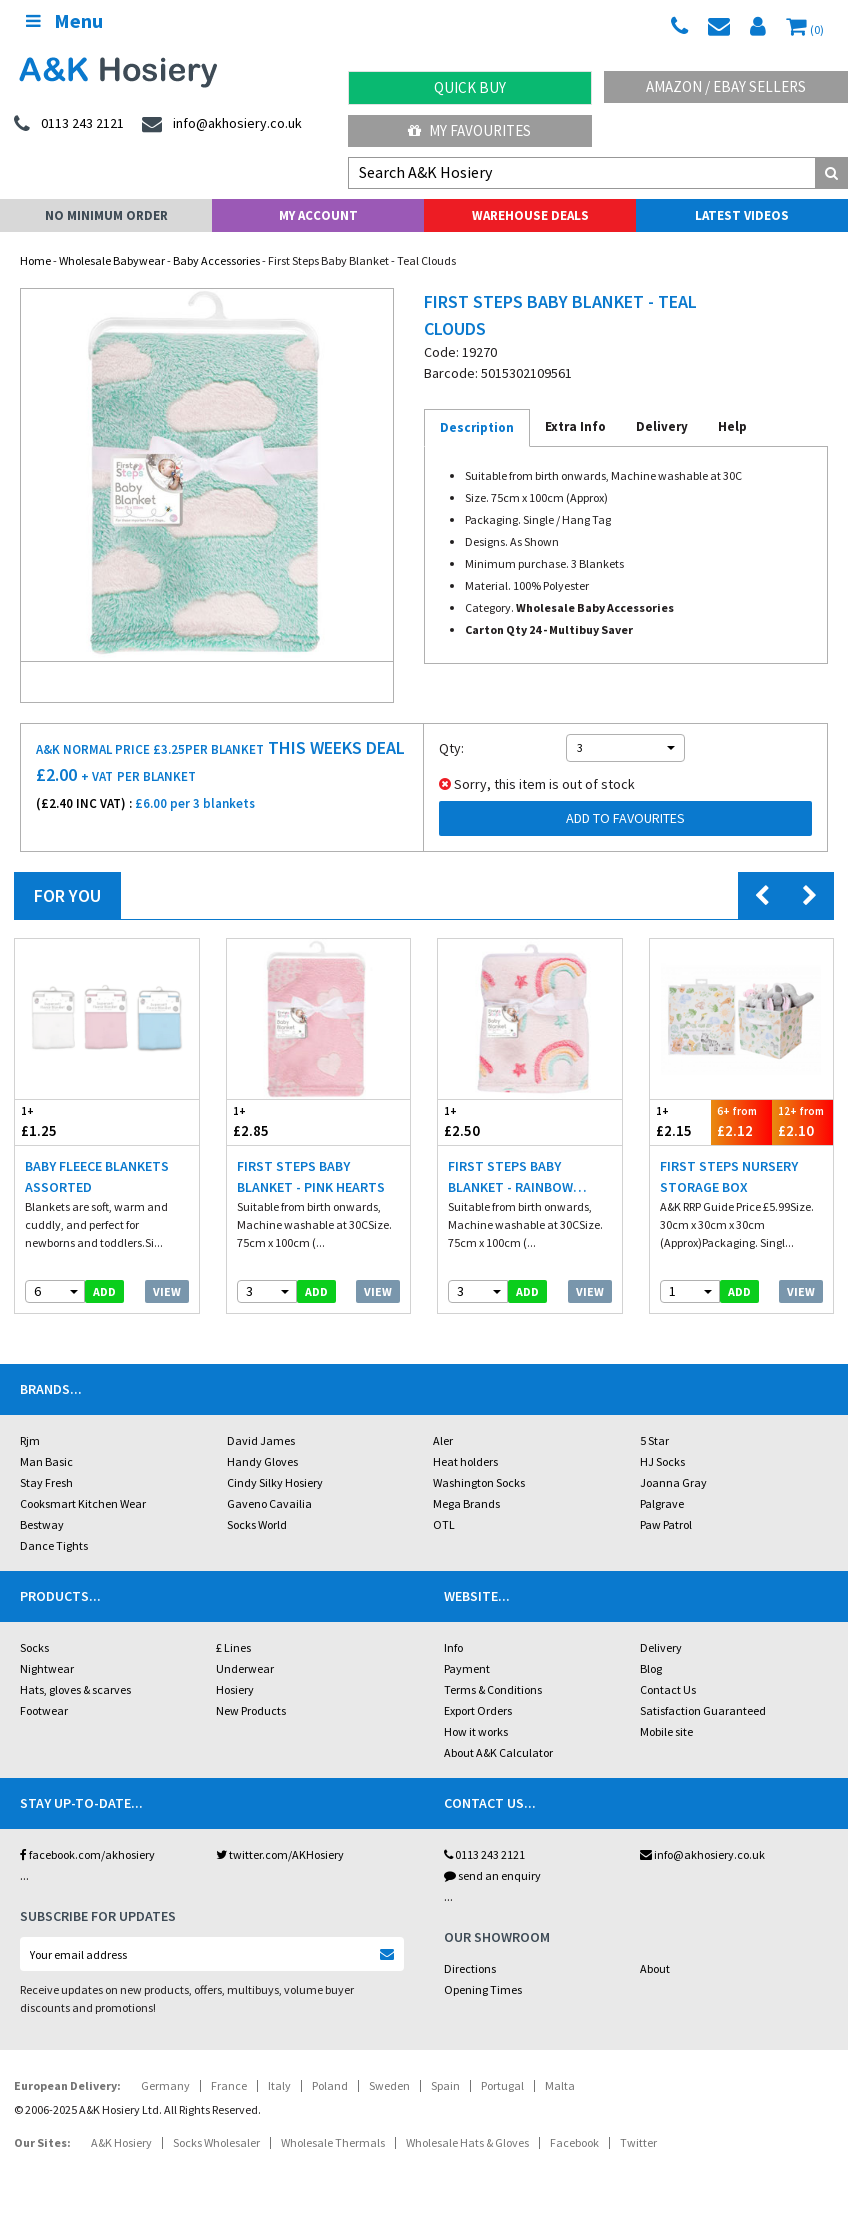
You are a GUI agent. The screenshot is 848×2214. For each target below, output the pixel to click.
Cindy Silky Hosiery (275, 1482)
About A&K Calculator (498, 1752)
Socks (34, 1647)
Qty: (451, 748)
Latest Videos (742, 215)
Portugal (502, 2085)
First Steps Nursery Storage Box (729, 1176)
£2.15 (680, 1121)
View (167, 1291)
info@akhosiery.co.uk (702, 1854)
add (104, 1291)
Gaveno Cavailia (269, 1503)
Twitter (638, 2142)
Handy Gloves (262, 1461)
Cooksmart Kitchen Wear (83, 1503)
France (229, 2085)
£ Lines (233, 1647)
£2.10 (802, 1121)
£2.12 (741, 1121)
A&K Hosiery (121, 2142)
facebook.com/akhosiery (87, 1854)
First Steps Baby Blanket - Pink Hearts (311, 1176)
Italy (279, 2085)
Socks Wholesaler (216, 2142)
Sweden (389, 2085)
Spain (445, 2085)
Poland (330, 2085)
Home (35, 260)
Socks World (257, 1524)
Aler (443, 1440)
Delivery (661, 1647)
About (655, 1968)
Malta (560, 2085)
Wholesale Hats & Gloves (467, 2142)
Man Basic (46, 1461)
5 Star (654, 1440)
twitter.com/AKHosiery (280, 1854)
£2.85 (273, 1121)
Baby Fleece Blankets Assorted (97, 1176)
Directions (470, 1968)
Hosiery (235, 1689)
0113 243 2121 (484, 1854)
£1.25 (61, 1121)
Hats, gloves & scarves (75, 1689)
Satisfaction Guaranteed (703, 1710)
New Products (251, 1710)
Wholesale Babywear (112, 260)
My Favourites (469, 130)
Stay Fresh (46, 1482)
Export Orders (478, 1710)
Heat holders (465, 1461)
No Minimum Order (106, 215)
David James (261, 1440)
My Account (318, 215)
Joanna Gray (673, 1482)
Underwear (245, 1668)
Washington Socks (479, 1482)
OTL (444, 1524)
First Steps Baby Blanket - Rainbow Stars (510, 1177)
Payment (467, 1668)
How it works (476, 1731)
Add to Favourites (625, 818)
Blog (651, 1668)
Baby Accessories (216, 260)
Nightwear (47, 1668)
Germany (165, 2085)
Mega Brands (466, 1503)
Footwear (44, 1710)
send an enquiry (492, 1875)
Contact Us (668, 1689)
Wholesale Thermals (333, 2142)
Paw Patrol (666, 1524)
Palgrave (662, 1503)
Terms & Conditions (493, 1689)
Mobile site (666, 1731)
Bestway (42, 1524)
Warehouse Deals (530, 215)
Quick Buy (470, 87)
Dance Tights (54, 1545)
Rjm (30, 1440)
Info (453, 1647)
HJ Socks (662, 1461)
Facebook (574, 2142)
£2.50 (484, 1121)
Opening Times (483, 1989)
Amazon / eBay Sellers (726, 86)
